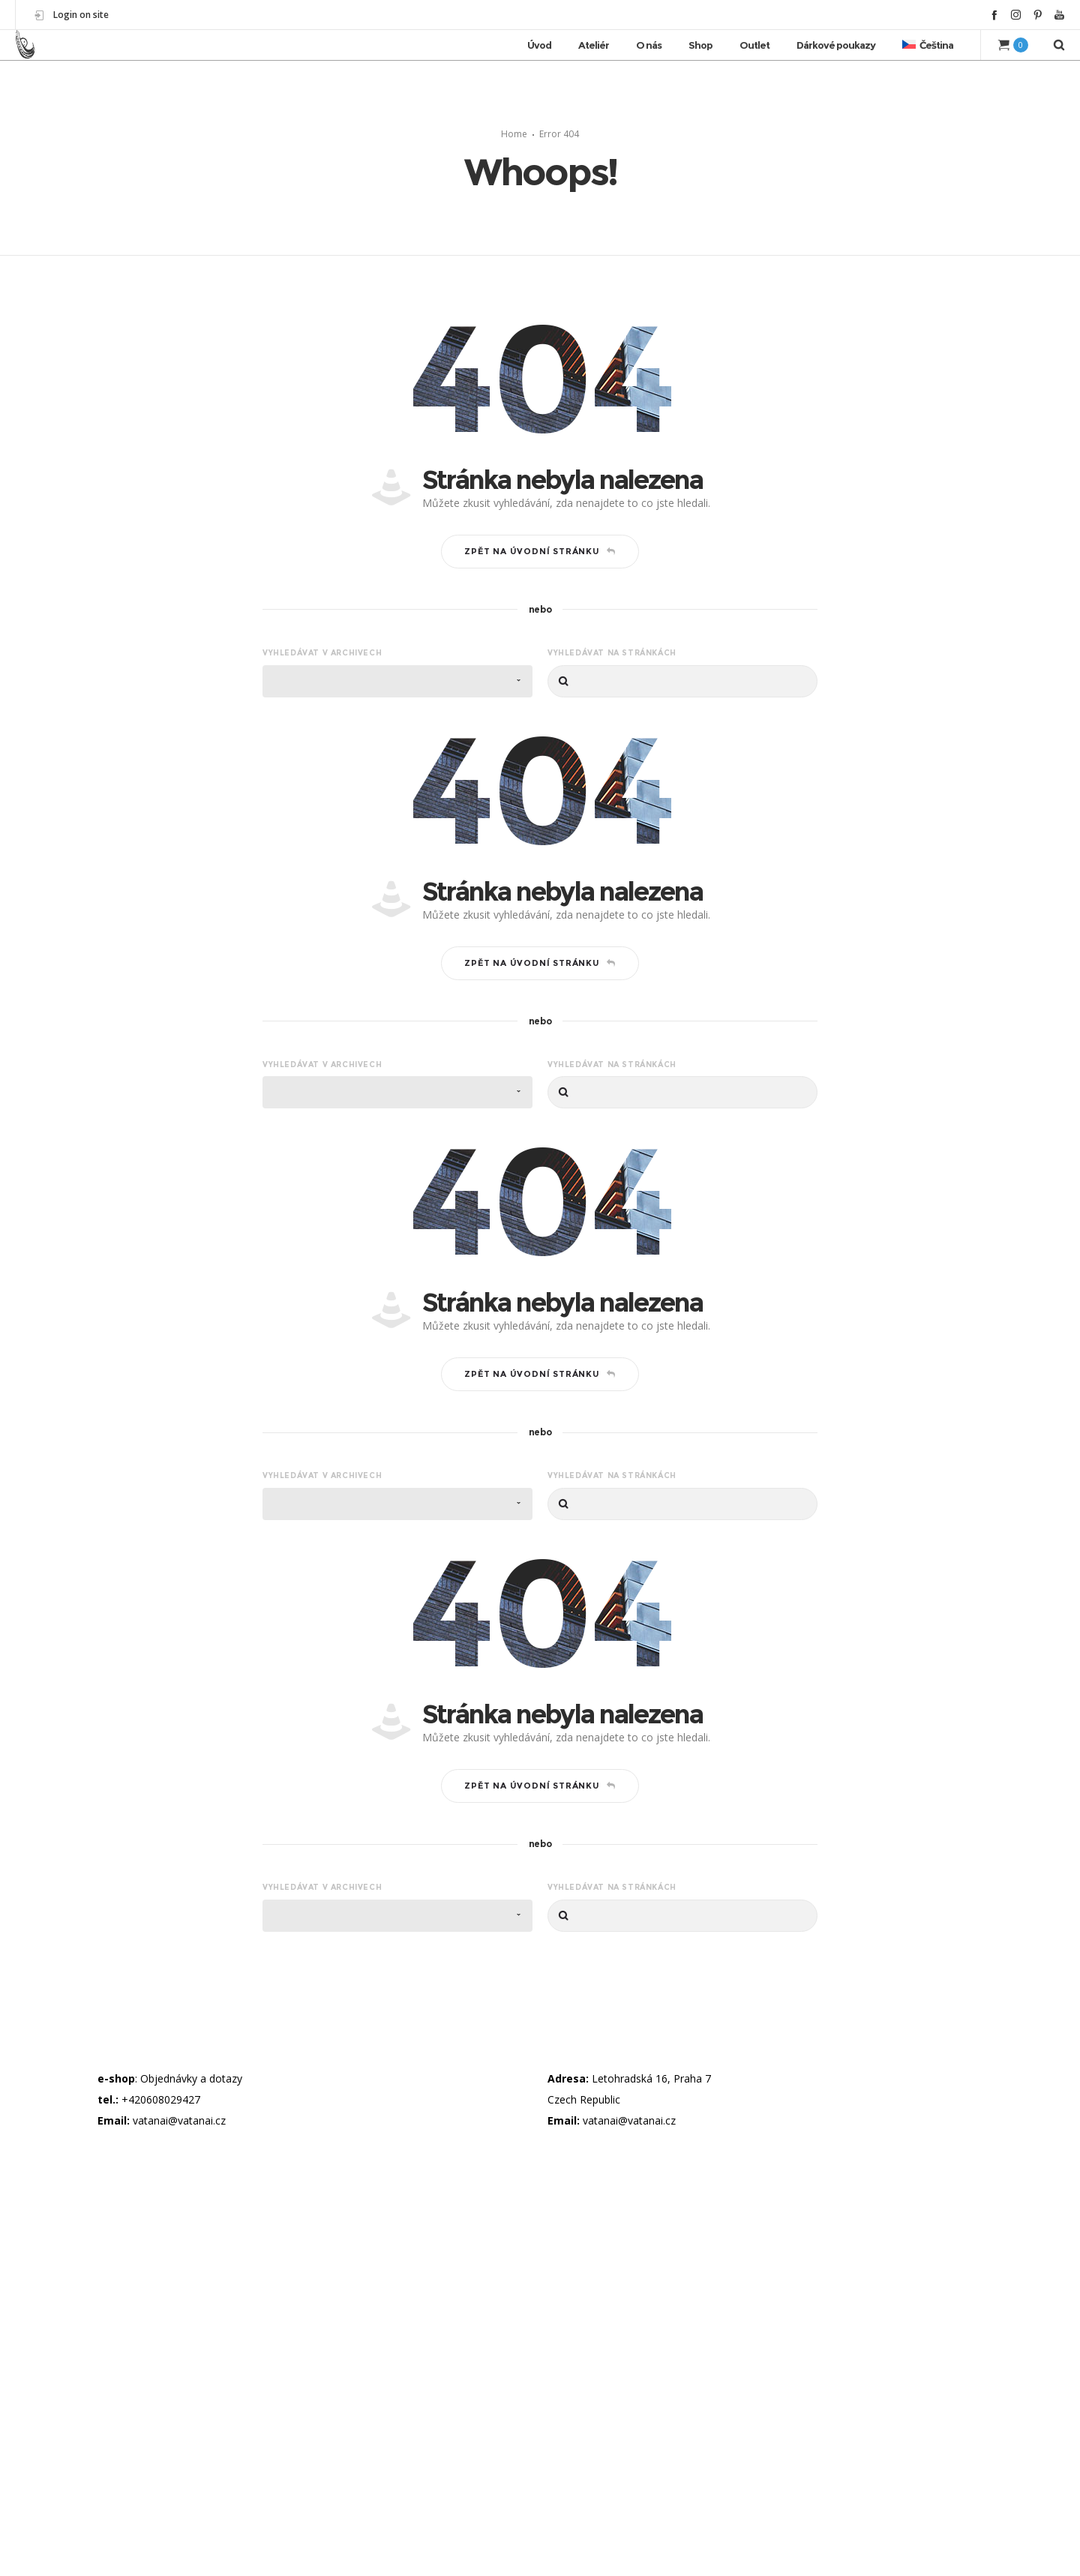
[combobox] (397, 674)
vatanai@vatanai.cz (179, 2113)
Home (514, 126)
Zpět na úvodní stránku (539, 543)
